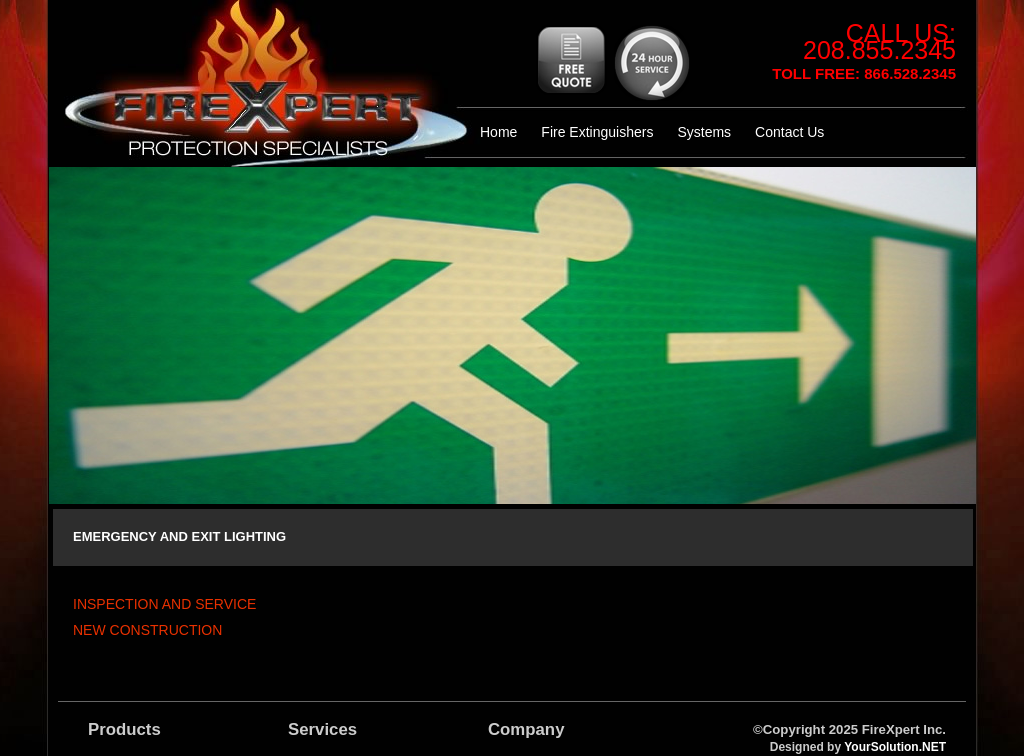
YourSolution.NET (895, 747)
